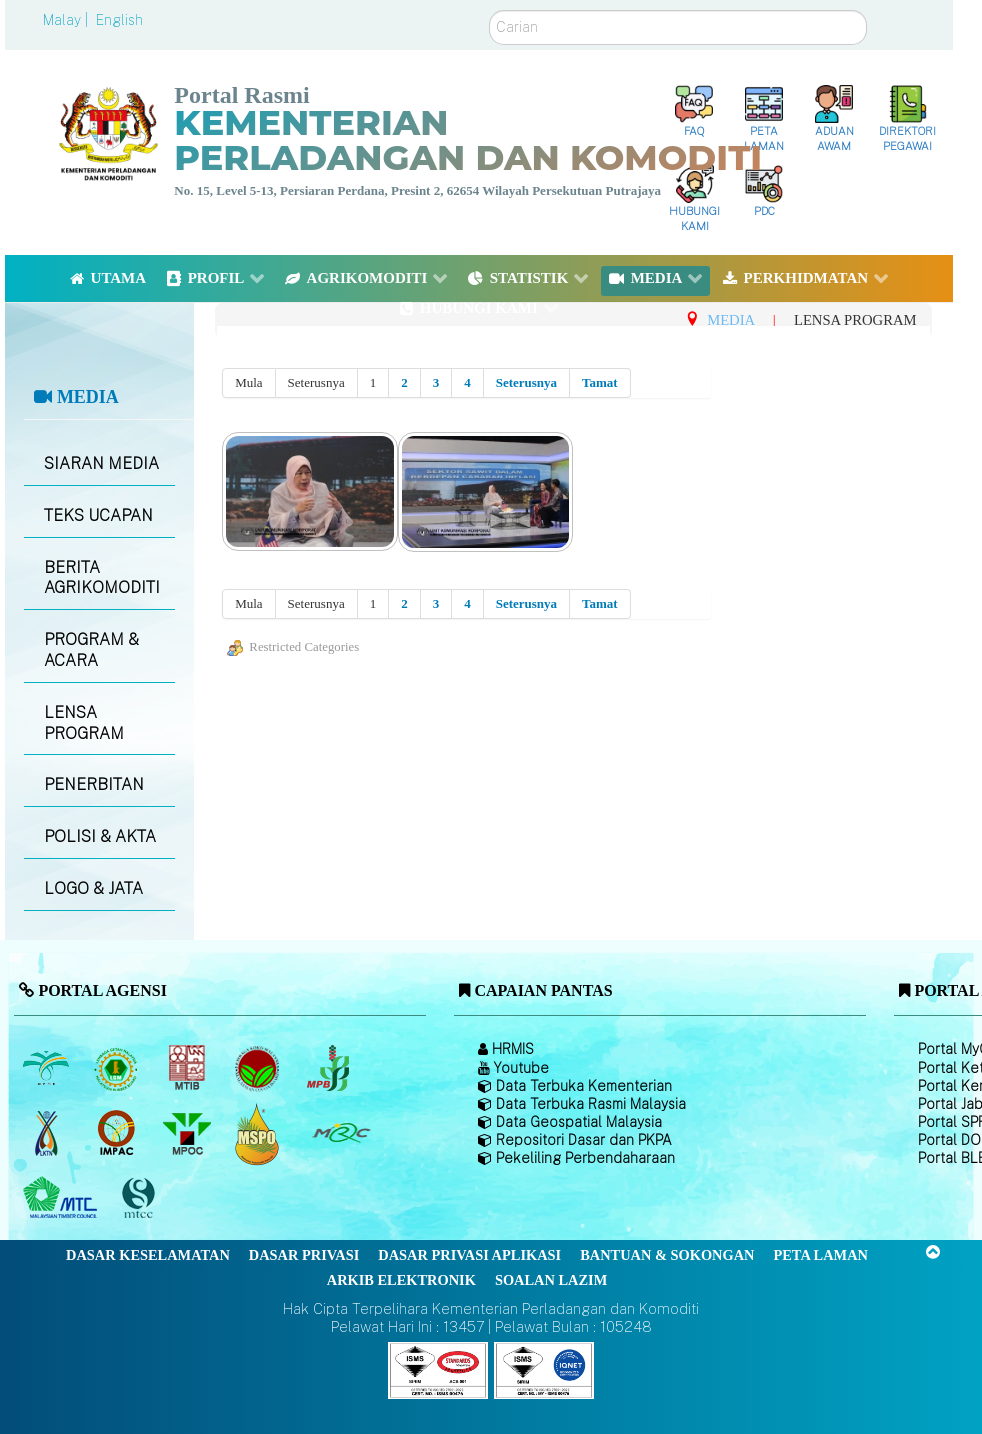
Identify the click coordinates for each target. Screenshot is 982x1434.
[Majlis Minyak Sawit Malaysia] (188, 1133)
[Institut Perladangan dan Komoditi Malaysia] (118, 1133)
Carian (489, 10)
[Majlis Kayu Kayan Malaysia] (62, 1198)
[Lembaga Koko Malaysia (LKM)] (259, 1068)
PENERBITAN (94, 784)
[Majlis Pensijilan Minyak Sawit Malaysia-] (259, 1133)
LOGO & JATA (93, 888)
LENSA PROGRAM (84, 723)
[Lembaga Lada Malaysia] (329, 1068)
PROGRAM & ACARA (91, 650)
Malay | (67, 20)
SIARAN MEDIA (101, 463)
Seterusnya (526, 382)
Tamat (600, 382)
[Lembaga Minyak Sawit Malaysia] (47, 1068)
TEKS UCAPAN (98, 515)
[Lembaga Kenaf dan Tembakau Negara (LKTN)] (47, 1133)
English (119, 20)
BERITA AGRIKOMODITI (102, 578)
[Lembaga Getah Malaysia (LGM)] (118, 1068)
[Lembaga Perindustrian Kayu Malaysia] (188, 1068)
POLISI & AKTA (100, 836)
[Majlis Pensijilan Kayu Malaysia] (141, 1198)
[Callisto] (438, 1369)
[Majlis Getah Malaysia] (340, 1133)
